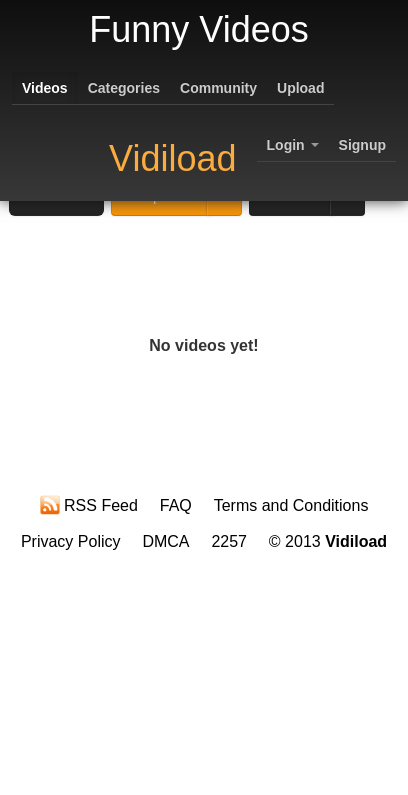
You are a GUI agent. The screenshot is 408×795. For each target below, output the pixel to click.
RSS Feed (89, 505)
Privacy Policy (71, 541)
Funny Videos (198, 29)
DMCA (165, 541)
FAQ (176, 505)
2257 (229, 541)
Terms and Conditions (291, 505)
